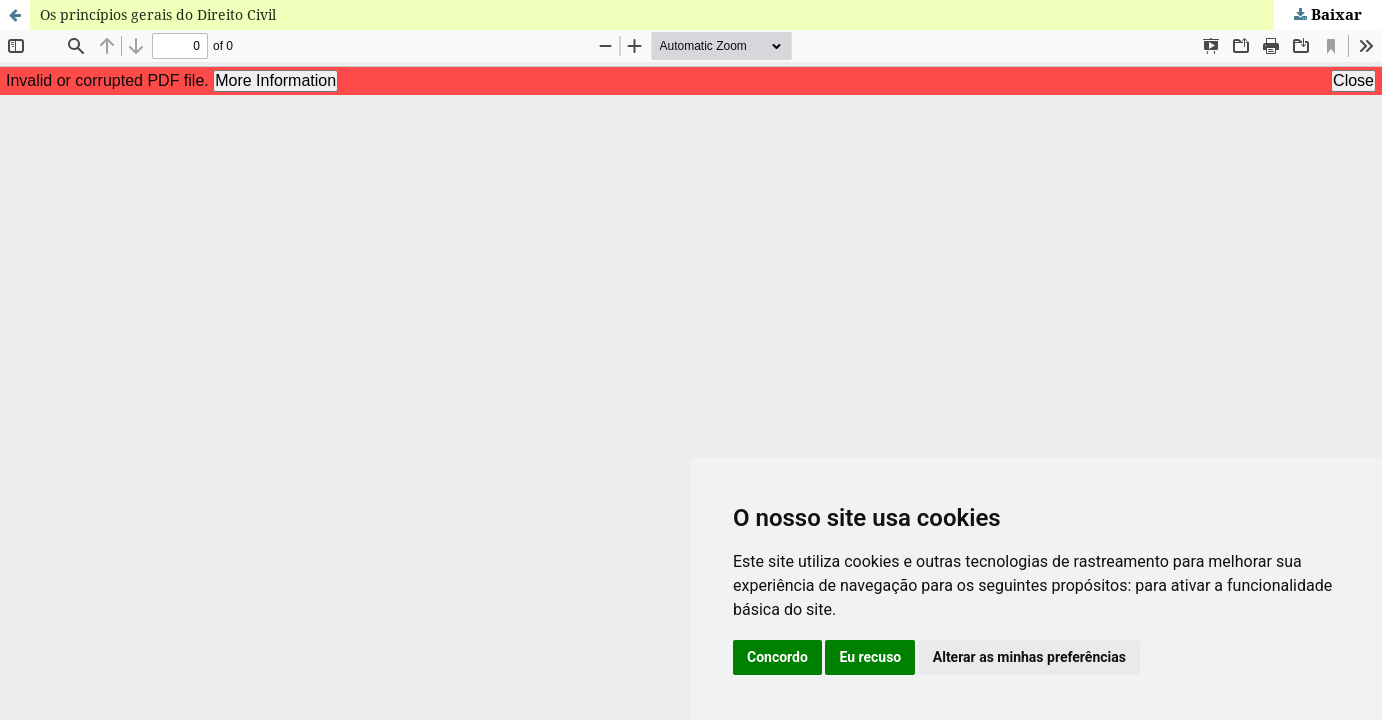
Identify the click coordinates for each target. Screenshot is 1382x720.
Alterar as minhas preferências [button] (1029, 657)
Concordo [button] (777, 657)
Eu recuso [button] (870, 657)
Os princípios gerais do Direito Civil (158, 14)
